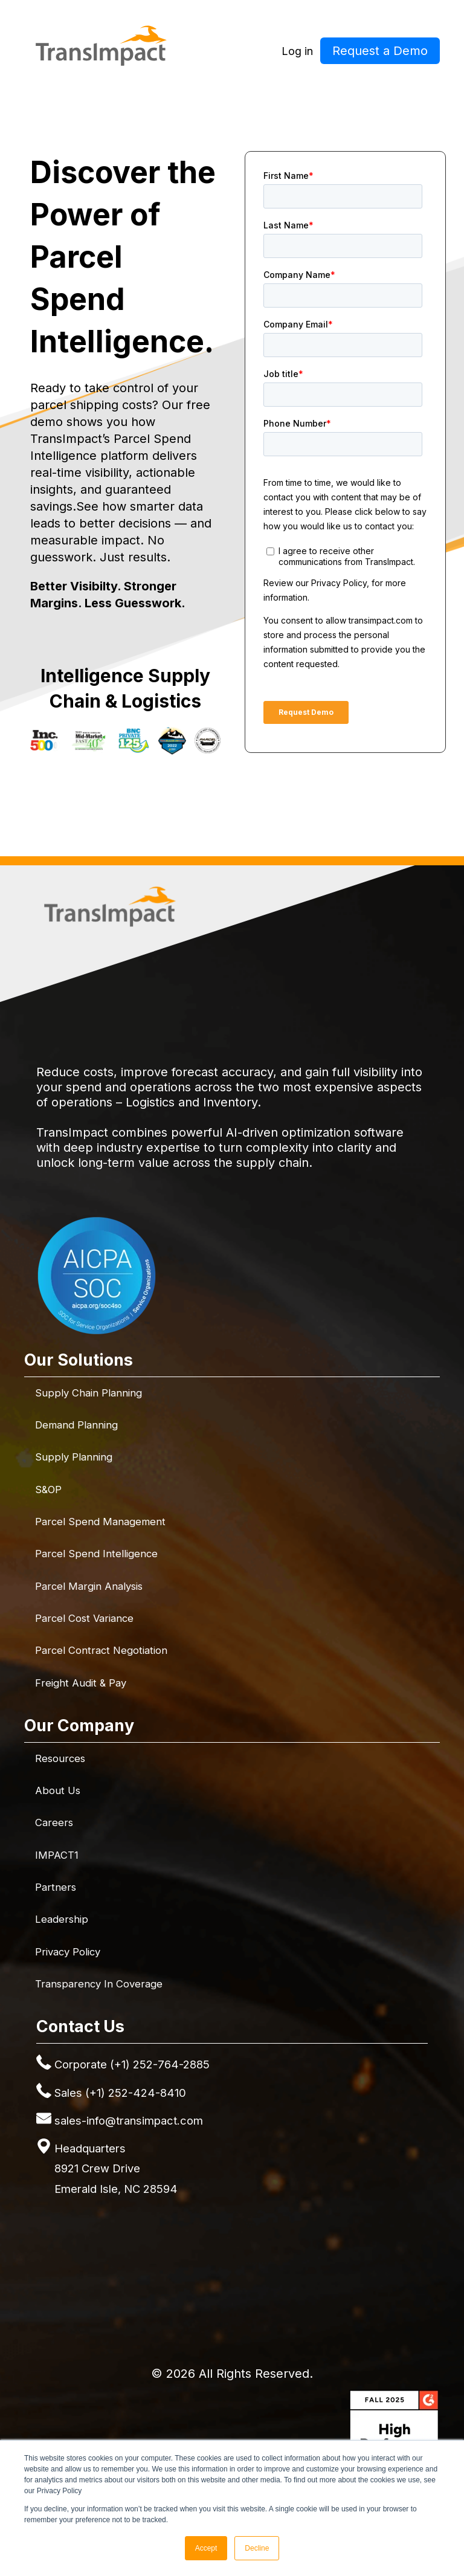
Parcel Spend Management (100, 1522)
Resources (347, 99)
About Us (57, 1790)
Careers (54, 1822)
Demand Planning (76, 1425)
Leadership (61, 1919)
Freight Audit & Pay (80, 1683)
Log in (297, 51)
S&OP (48, 1489)
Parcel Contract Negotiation (101, 1650)
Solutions (201, 99)
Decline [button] (257, 2548)
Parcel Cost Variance (84, 1618)
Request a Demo (380, 51)
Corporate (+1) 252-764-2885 (132, 2064)
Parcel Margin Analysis (89, 1586)
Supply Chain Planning (88, 1393)
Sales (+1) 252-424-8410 (120, 2092)
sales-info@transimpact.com (128, 2120)
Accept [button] (206, 2548)
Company (272, 99)
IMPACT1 (57, 1855)
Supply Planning (73, 1457)
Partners (55, 1887)
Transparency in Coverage (99, 1984)
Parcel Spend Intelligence (96, 1554)
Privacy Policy (67, 1952)
